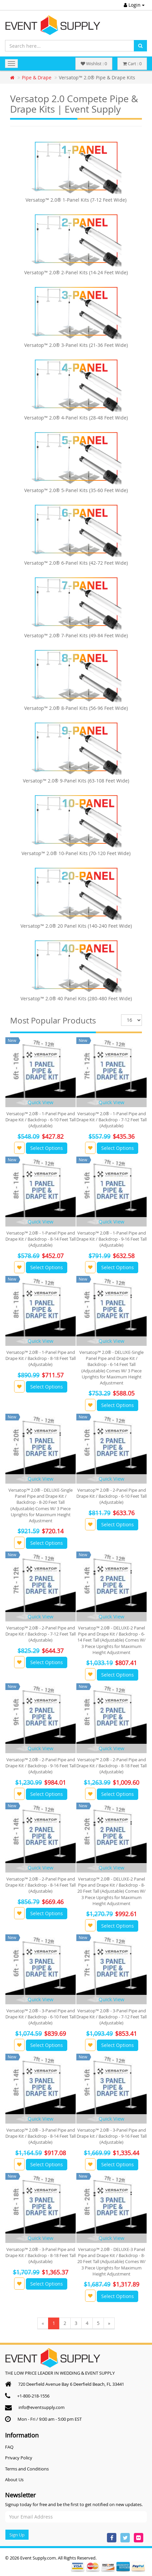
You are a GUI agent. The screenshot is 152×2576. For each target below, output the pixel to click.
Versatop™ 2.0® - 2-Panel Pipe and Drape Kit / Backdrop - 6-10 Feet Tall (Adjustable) (111, 1496)
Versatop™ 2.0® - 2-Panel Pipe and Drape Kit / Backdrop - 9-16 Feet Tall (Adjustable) (40, 1766)
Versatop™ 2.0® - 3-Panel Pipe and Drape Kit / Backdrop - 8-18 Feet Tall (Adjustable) (40, 2255)
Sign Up (17, 2535)
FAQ (9, 2447)
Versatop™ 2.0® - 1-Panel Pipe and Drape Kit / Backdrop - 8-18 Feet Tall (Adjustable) (40, 1358)
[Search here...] (69, 45)
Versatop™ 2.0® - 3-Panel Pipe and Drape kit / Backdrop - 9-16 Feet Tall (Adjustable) (112, 2136)
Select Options (46, 1148)
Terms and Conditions (27, 2469)
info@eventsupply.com (41, 2407)
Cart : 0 (132, 64)
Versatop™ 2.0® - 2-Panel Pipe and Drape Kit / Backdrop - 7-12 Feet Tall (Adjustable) (40, 1634)
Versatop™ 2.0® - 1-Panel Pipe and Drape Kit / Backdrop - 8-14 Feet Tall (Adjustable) (40, 1239)
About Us (14, 2480)
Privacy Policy (18, 2458)
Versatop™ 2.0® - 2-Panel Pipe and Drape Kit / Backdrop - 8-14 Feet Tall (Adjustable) (40, 1885)
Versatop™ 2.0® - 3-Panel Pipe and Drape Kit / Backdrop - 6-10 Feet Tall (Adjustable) (40, 2017)
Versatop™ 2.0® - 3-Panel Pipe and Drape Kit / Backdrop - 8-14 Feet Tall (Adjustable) (40, 2136)
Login (134, 5)
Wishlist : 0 (94, 64)
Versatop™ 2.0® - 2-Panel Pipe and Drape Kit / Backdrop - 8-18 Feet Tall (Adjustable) (111, 1766)
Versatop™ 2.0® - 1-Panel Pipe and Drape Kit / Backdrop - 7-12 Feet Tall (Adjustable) (111, 1120)
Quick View (40, 1102)
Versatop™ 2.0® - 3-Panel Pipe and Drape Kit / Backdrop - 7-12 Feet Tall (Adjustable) (111, 2017)
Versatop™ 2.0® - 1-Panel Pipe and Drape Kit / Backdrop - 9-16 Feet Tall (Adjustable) (111, 1239)
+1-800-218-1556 (33, 2396)
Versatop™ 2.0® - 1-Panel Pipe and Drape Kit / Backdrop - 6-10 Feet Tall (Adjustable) (40, 1120)
